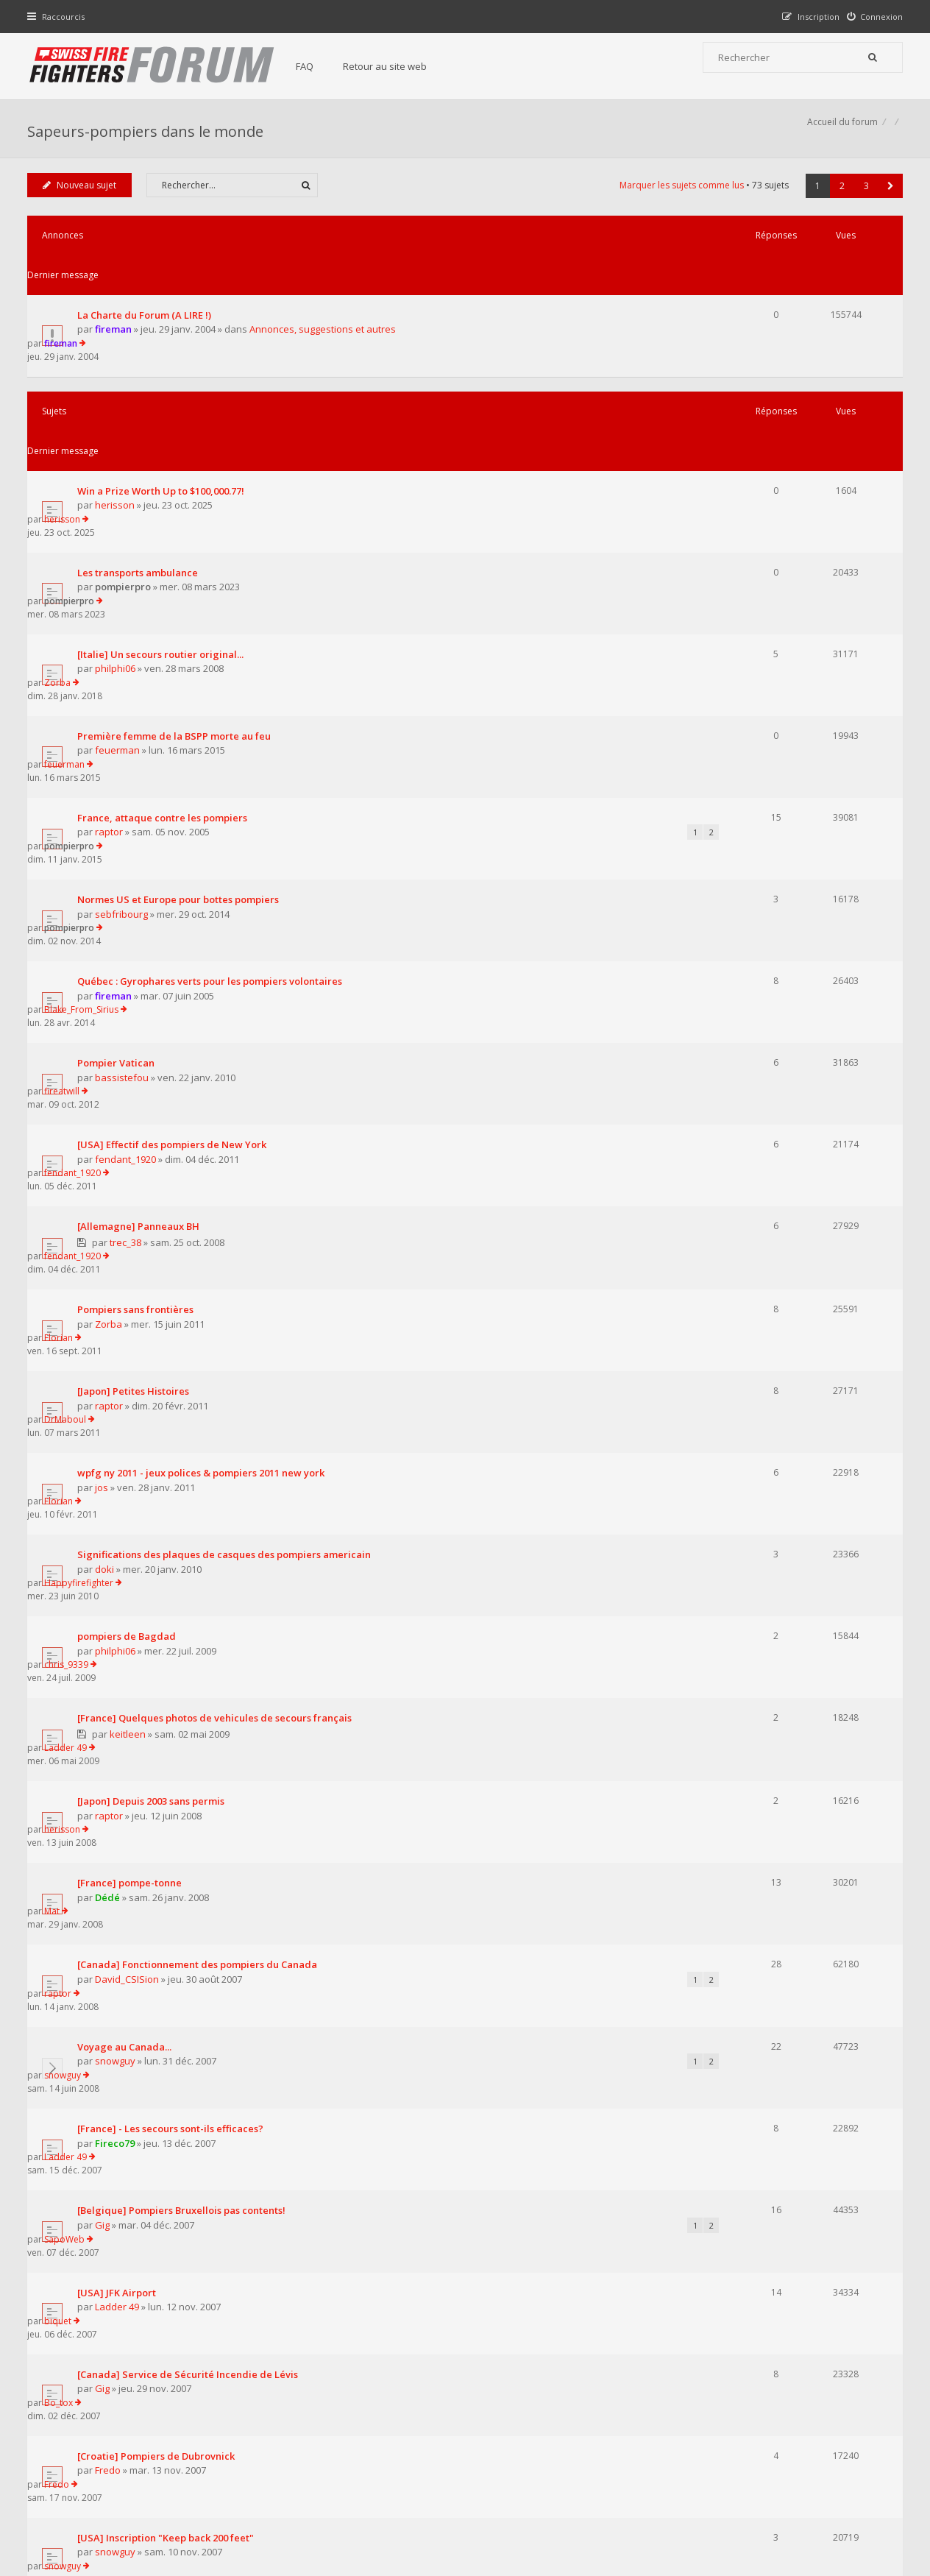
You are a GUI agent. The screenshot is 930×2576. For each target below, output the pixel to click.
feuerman (121, 581)
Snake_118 (753, 1895)
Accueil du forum (66, 2501)
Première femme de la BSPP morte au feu (177, 566)
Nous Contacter (661, 2387)
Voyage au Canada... (128, 1453)
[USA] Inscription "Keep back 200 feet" (169, 1785)
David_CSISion (131, 1412)
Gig (106, 1578)
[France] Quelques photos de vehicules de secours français (218, 1231)
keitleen (131, 1246)
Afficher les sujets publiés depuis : (272, 2069)
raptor (113, 636)
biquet (745, 1619)
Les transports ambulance (141, 456)
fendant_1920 (129, 857)
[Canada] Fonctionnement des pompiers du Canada (201, 1398)
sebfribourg (125, 691)
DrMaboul (753, 1010)
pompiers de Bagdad (130, 1176)
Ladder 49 (753, 1231)
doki (108, 1135)
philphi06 (119, 526)
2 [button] (838, 202)
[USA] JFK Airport (120, 1620)
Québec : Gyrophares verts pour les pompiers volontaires (213, 733)
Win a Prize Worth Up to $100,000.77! (164, 401)
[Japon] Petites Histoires (137, 1010)
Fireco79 (118, 1523)
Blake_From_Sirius (769, 732)
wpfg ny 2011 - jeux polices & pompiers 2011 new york (204, 1065)
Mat (740, 1343)
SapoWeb (752, 1564)
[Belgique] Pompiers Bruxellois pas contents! (185, 1564)
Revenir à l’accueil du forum (105, 2150)
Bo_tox (746, 1675)
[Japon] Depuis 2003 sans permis (154, 1288)
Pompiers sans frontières (139, 955)
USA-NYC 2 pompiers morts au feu (159, 2007)
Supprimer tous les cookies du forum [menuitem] (822, 2501)
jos (105, 1079)
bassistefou (125, 802)
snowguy (119, 1468)
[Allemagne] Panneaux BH (142, 898)
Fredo (111, 1745)
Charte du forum (364, 2431)
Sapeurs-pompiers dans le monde (149, 136)
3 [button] (862, 202)
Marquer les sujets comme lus (678, 201)
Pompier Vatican (119, 788)
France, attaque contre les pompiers (166, 622)
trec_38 (129, 914)
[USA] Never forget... (129, 1896)
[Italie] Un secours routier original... (164, 511)
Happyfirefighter (766, 1120)
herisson (118, 415)
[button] (887, 202)
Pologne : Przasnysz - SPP (140, 1951)
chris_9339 (754, 1176)
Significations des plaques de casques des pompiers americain (228, 1121)
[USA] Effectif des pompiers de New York (175, 843)
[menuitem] (871, 16)
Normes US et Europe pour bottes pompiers (182, 677)
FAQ (319, 66)
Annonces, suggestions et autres (326, 306)
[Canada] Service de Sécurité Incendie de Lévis (191, 1675)
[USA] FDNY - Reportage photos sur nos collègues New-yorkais (226, 1840)
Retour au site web (399, 66)
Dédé (111, 1357)
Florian (746, 955)
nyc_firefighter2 (133, 1855)
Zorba (745, 511)
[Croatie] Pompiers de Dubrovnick (159, 1730)
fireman (117, 306)
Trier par (516, 2069)
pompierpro (127, 471)
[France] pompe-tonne (133, 1343)
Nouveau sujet (83, 201)
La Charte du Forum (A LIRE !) (148, 291)
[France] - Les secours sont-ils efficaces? (174, 1509)
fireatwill (749, 788)
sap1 (110, 1910)
